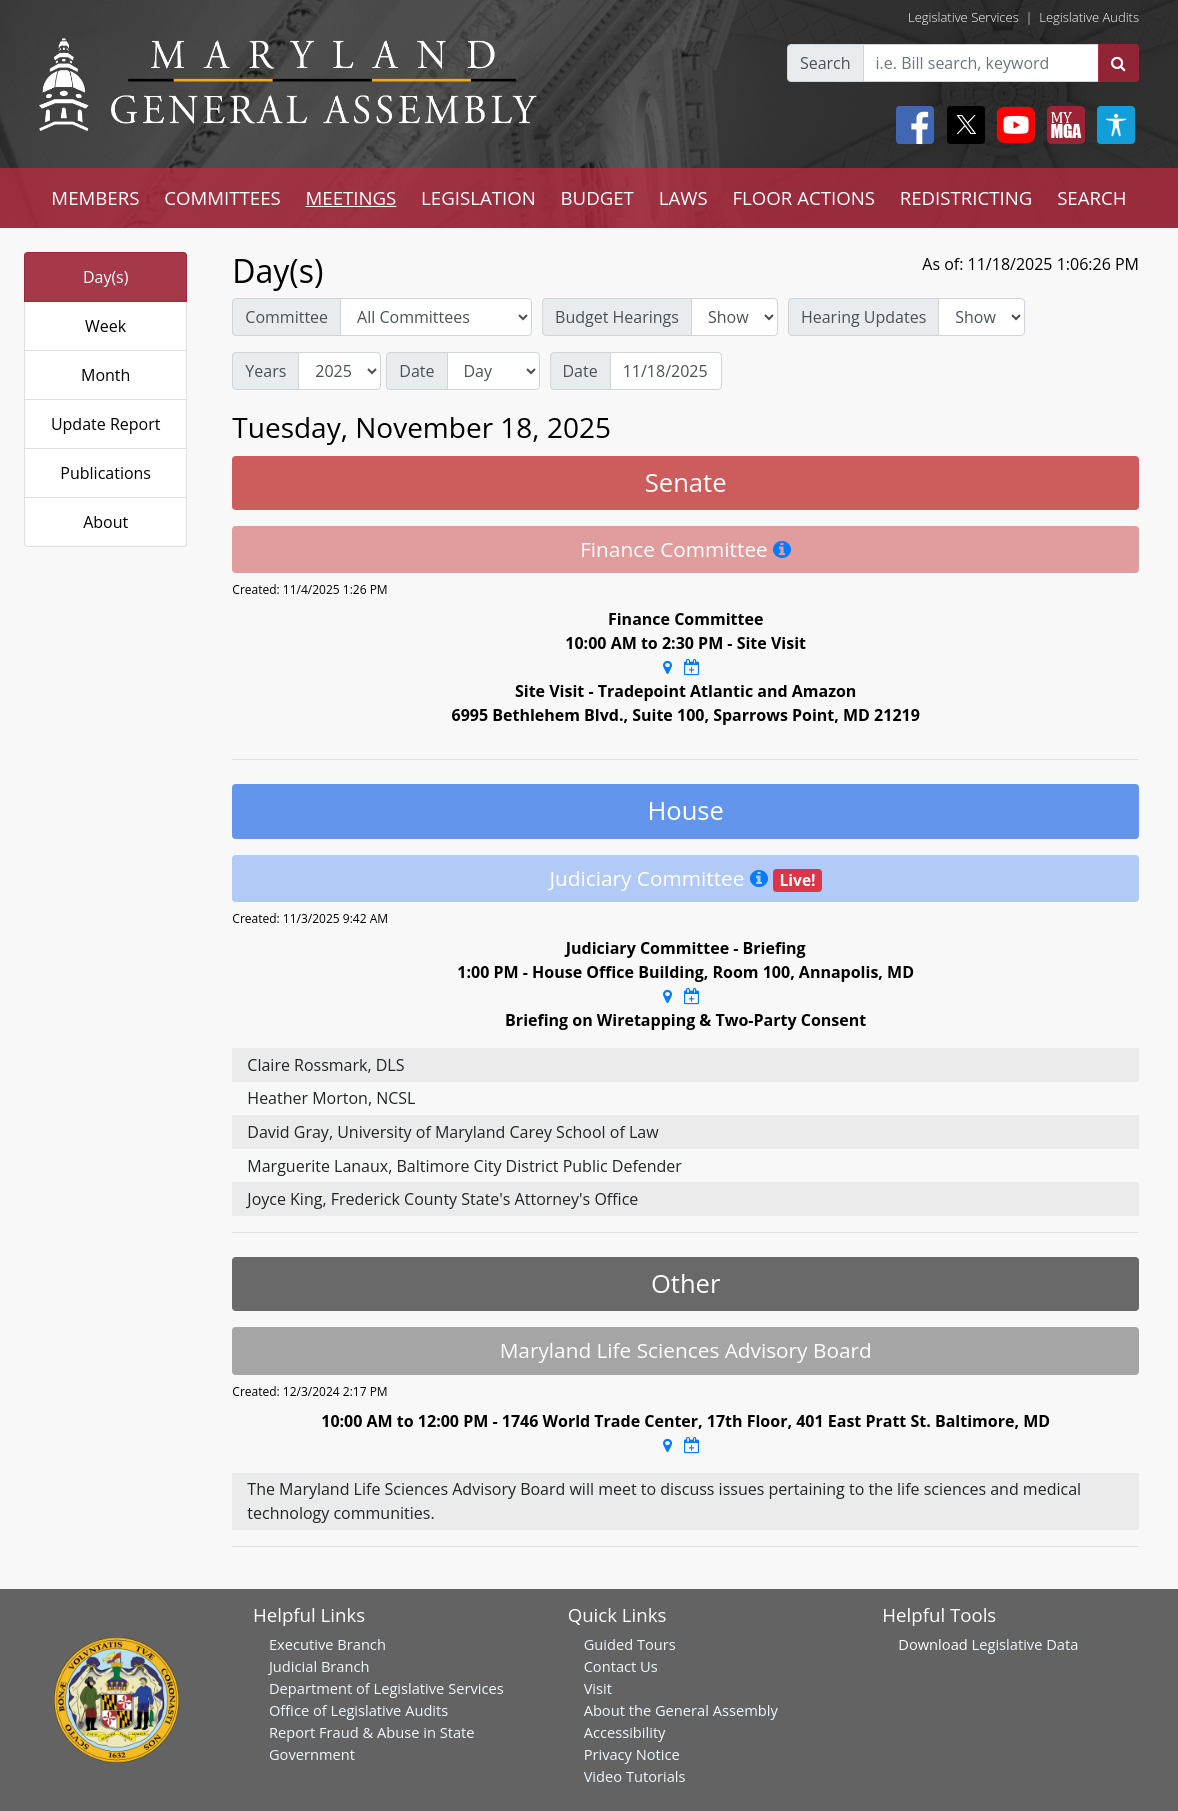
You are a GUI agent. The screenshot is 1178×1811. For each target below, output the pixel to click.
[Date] (666, 371)
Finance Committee (674, 549)
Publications (105, 473)
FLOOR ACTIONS (803, 197)
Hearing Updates (863, 317)
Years (265, 371)
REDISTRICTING (966, 197)
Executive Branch (327, 1644)
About (105, 522)
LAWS (683, 197)
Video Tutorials (635, 1776)
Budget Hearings (617, 317)
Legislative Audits (1089, 17)
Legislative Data (1025, 1644)
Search (825, 63)
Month (105, 375)
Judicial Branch (319, 1666)
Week (105, 326)
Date (416, 371)
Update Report (106, 424)
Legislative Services (963, 17)
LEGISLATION (478, 197)
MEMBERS (95, 197)
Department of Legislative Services (386, 1688)
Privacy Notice (632, 1754)
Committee (286, 317)
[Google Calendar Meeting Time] (692, 667)
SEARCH (1091, 197)
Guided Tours (630, 1644)
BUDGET (597, 197)
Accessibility (625, 1732)
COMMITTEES (222, 197)
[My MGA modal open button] (1062, 125)
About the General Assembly (681, 1710)
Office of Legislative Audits (358, 1710)
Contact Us (621, 1666)
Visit (598, 1688)
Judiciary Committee (646, 878)
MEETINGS (350, 197)
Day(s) (106, 277)
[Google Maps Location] (667, 667)
